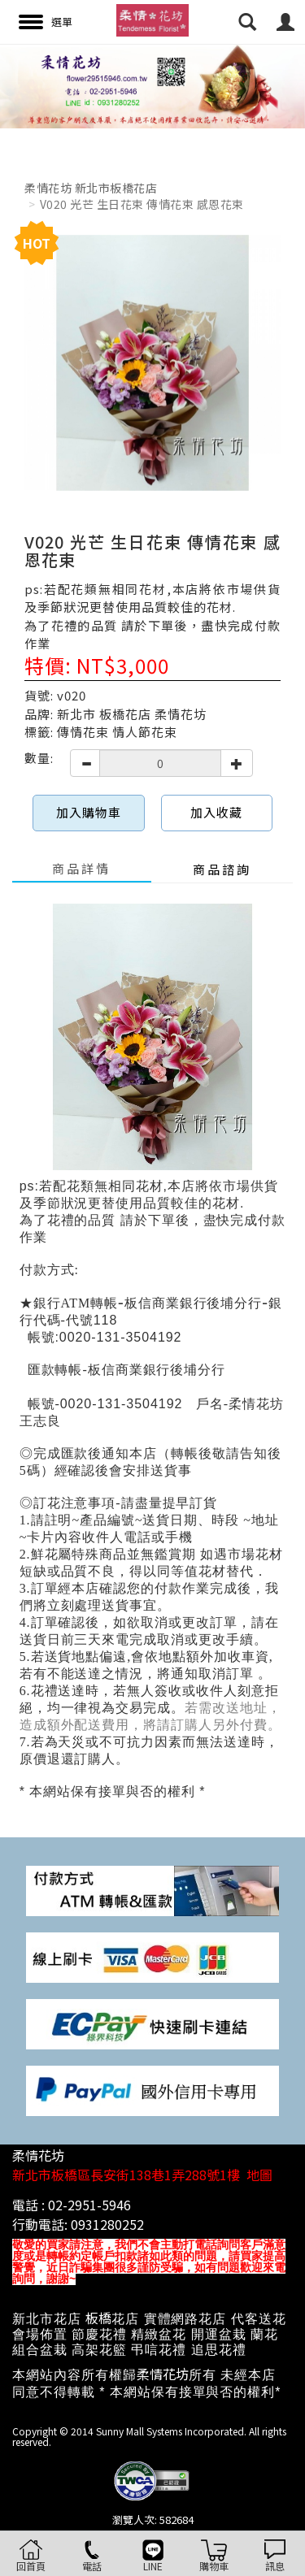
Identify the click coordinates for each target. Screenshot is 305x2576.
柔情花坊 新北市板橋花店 (90, 188)
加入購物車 (88, 812)
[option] (152, 86)
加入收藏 (216, 812)
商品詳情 (81, 868)
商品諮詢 (222, 869)
